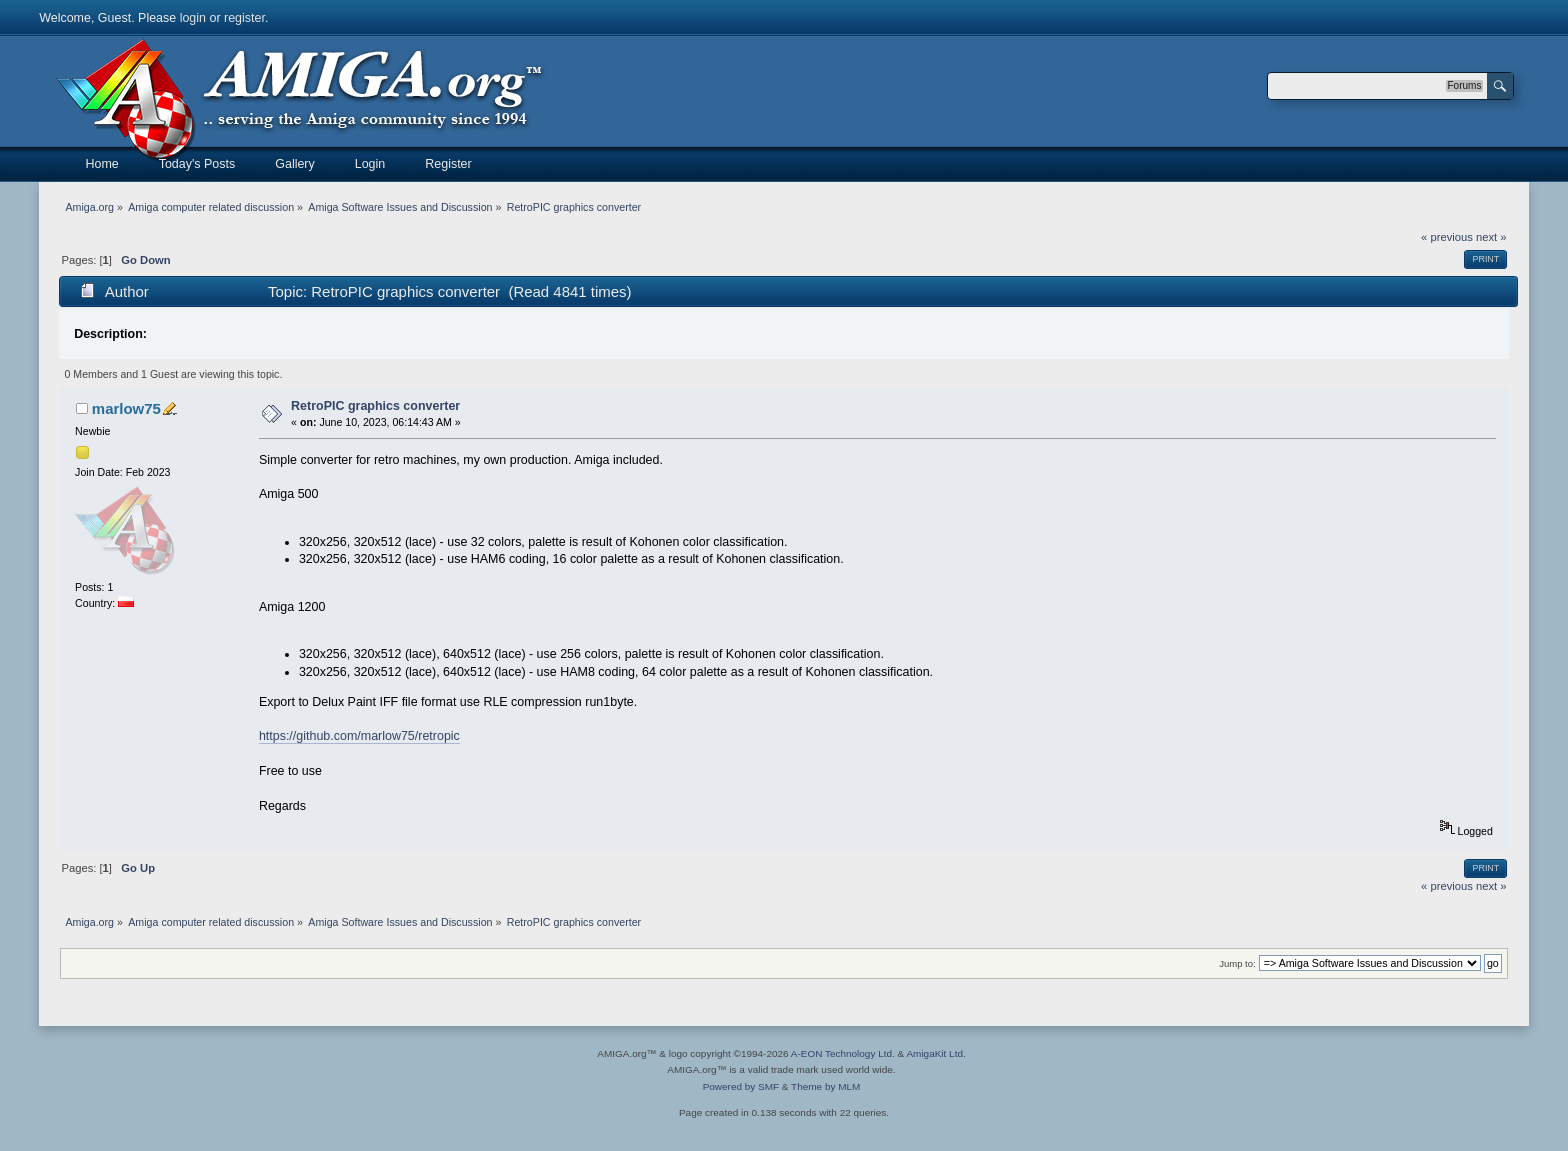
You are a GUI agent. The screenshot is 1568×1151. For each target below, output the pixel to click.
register (244, 18)
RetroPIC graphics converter (375, 406)
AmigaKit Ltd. (935, 1053)
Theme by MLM (825, 1086)
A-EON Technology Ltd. (843, 1053)
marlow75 (126, 408)
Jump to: (1237, 963)
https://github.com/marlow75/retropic (359, 736)
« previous (1447, 237)
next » (1491, 237)
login (193, 18)
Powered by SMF (741, 1086)
